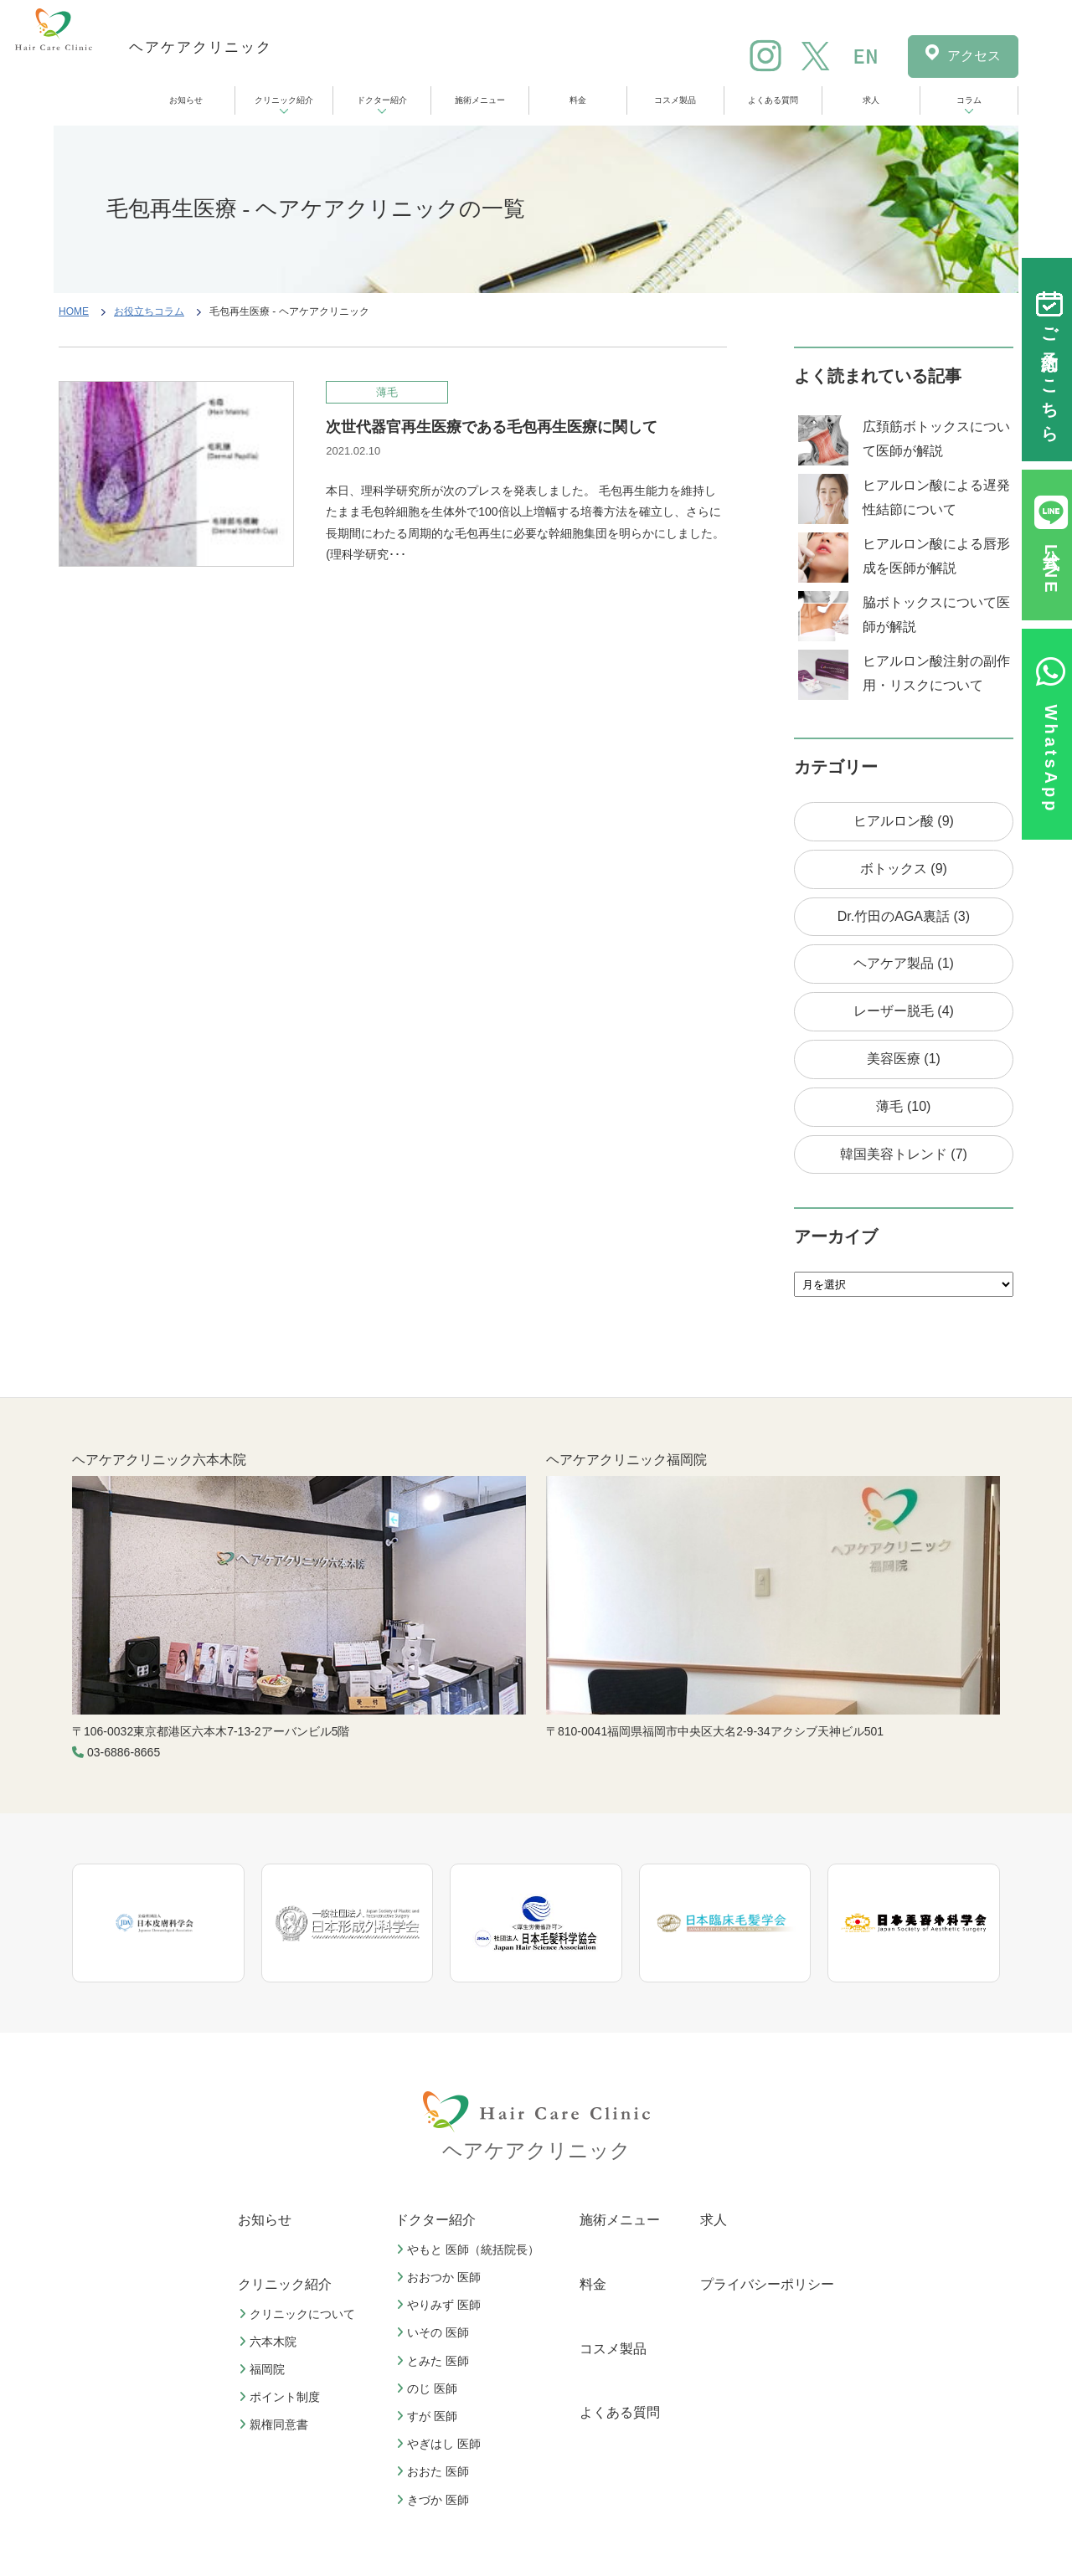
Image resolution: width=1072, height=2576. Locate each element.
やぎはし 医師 (440, 2443)
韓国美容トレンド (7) (903, 1154)
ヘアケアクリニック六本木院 (159, 1460)
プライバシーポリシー (767, 2284)
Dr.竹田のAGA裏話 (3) (904, 916)
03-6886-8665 (123, 1752)
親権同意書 (275, 2424)
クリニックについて (299, 2314)
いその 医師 (434, 2332)
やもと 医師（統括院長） (469, 2249)
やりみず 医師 (440, 2304)
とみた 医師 (434, 2361)
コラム (969, 100)
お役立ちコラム (149, 311)
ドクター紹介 (382, 100)
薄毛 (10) (903, 1106)
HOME (74, 311)
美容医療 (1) (904, 1058)
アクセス (974, 56)
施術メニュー (480, 100)
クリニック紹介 (284, 100)
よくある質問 (773, 100)
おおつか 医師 (440, 2277)
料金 (578, 100)
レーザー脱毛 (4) (903, 1011)
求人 (871, 100)
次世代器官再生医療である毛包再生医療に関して (491, 427)
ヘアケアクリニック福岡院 (626, 1460)
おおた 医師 (434, 2471)
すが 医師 (428, 2416)
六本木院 (269, 2341)
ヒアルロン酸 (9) (903, 821)
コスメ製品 (675, 100)
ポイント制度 (281, 2397)
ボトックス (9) (903, 868)
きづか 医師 (434, 2500)
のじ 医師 (428, 2388)
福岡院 (264, 2369)
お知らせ (186, 100)
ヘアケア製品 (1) (903, 963)
